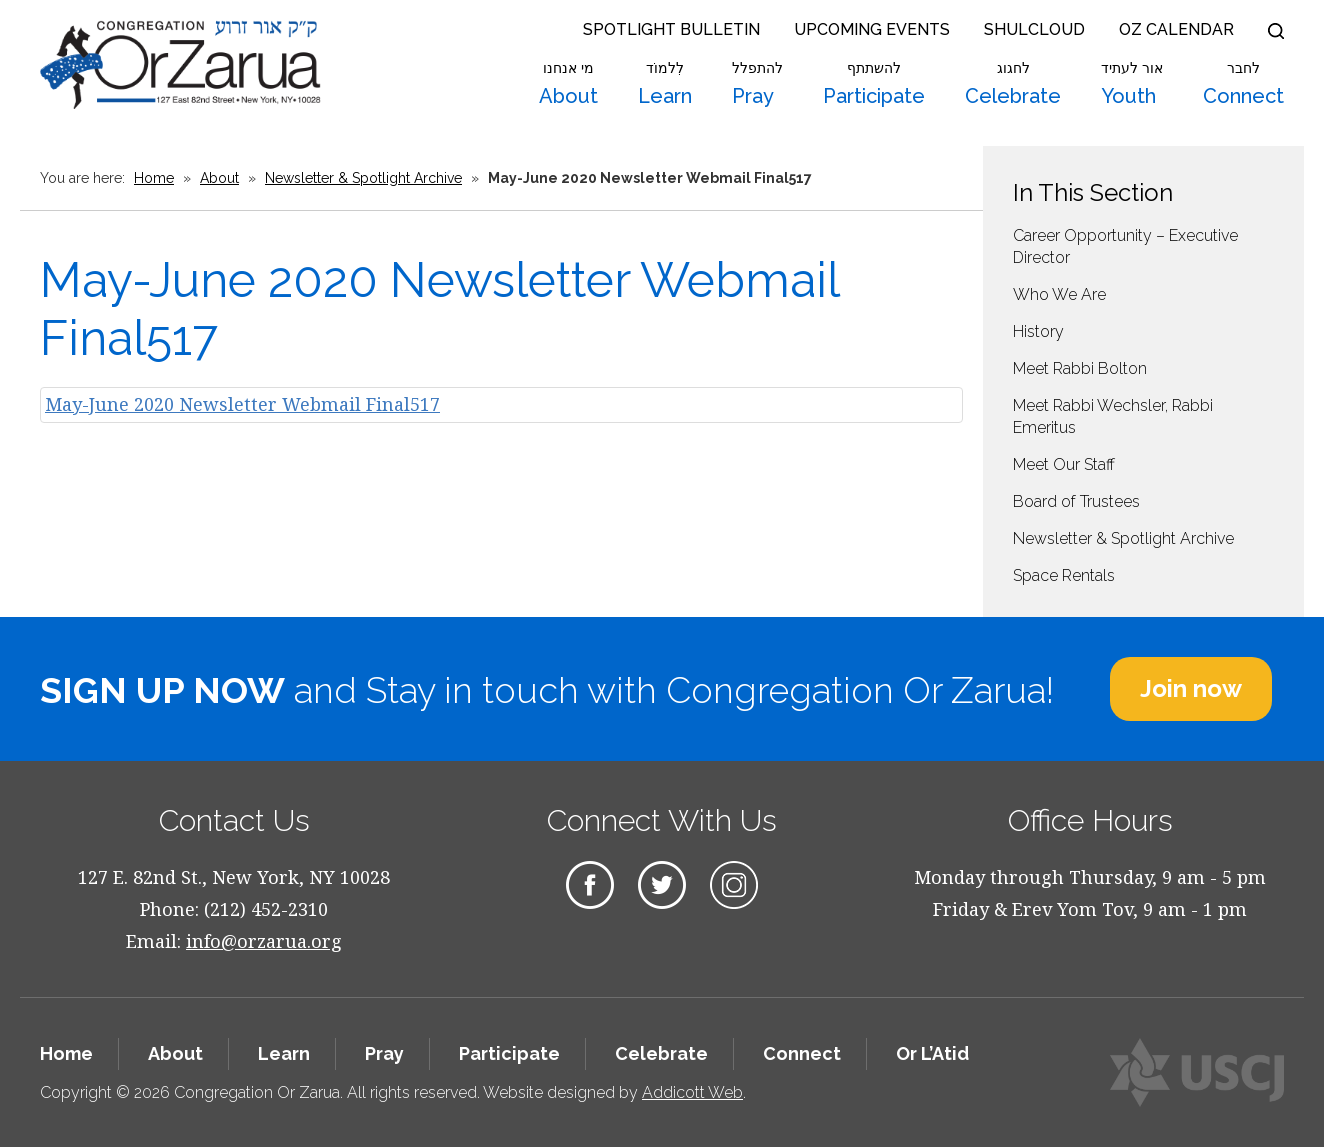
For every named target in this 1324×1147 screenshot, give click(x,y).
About (568, 84)
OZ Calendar (1176, 29)
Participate (874, 84)
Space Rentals (1064, 575)
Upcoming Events (872, 29)
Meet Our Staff (1064, 464)
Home (154, 178)
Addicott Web (692, 1092)
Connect (1243, 84)
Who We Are (1059, 294)
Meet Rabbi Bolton (1080, 368)
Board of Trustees (1076, 501)
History (1038, 331)
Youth (1132, 84)
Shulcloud (1034, 29)
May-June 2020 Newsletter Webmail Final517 (242, 404)
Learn (665, 84)
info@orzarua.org (264, 941)
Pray (757, 84)
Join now (1191, 688)
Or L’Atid (932, 1053)
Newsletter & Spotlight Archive (363, 178)
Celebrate (1013, 84)
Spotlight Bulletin (671, 29)
